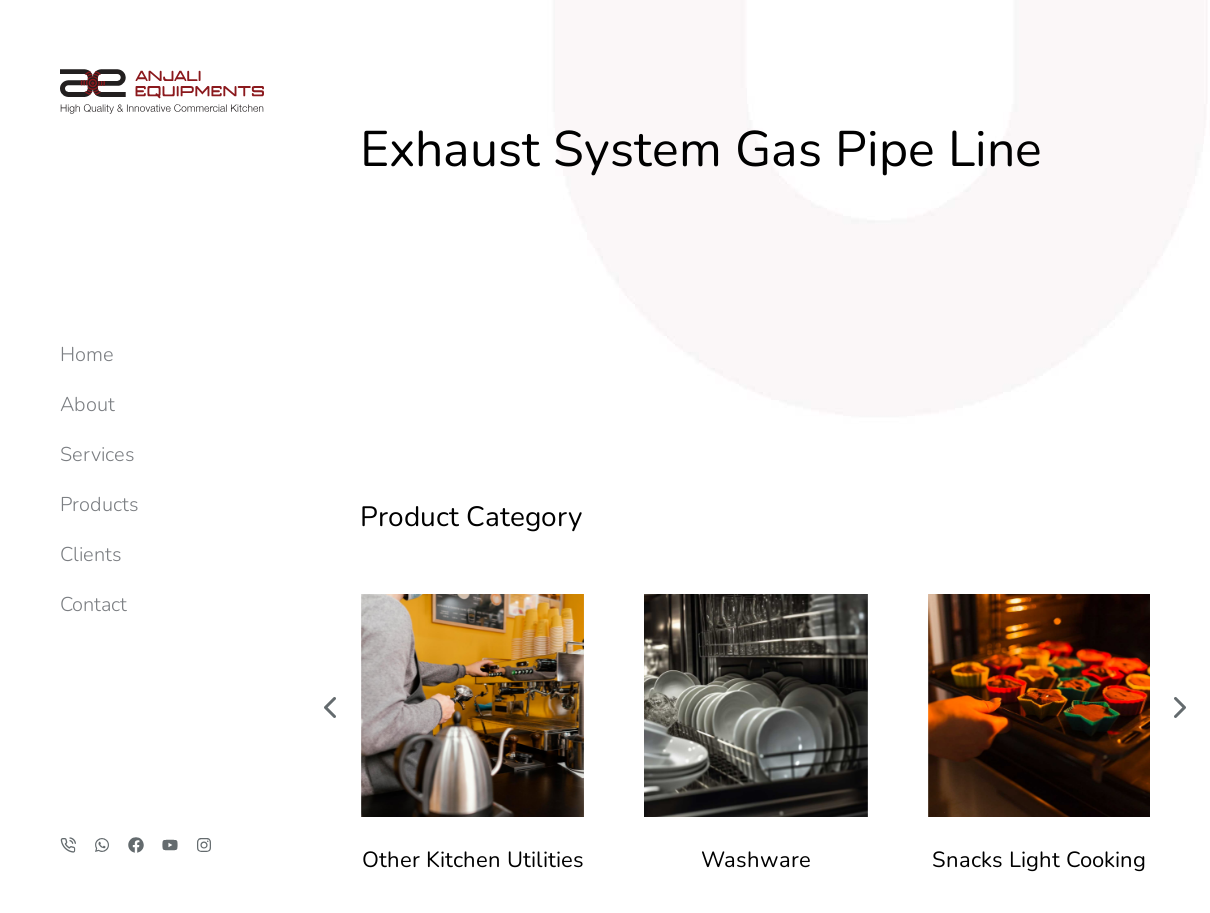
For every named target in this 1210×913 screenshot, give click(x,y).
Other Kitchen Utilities (473, 651)
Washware (756, 651)
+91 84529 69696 (1094, 842)
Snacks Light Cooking (1039, 651)
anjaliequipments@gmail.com (1055, 821)
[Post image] (472, 496)
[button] (330, 496)
